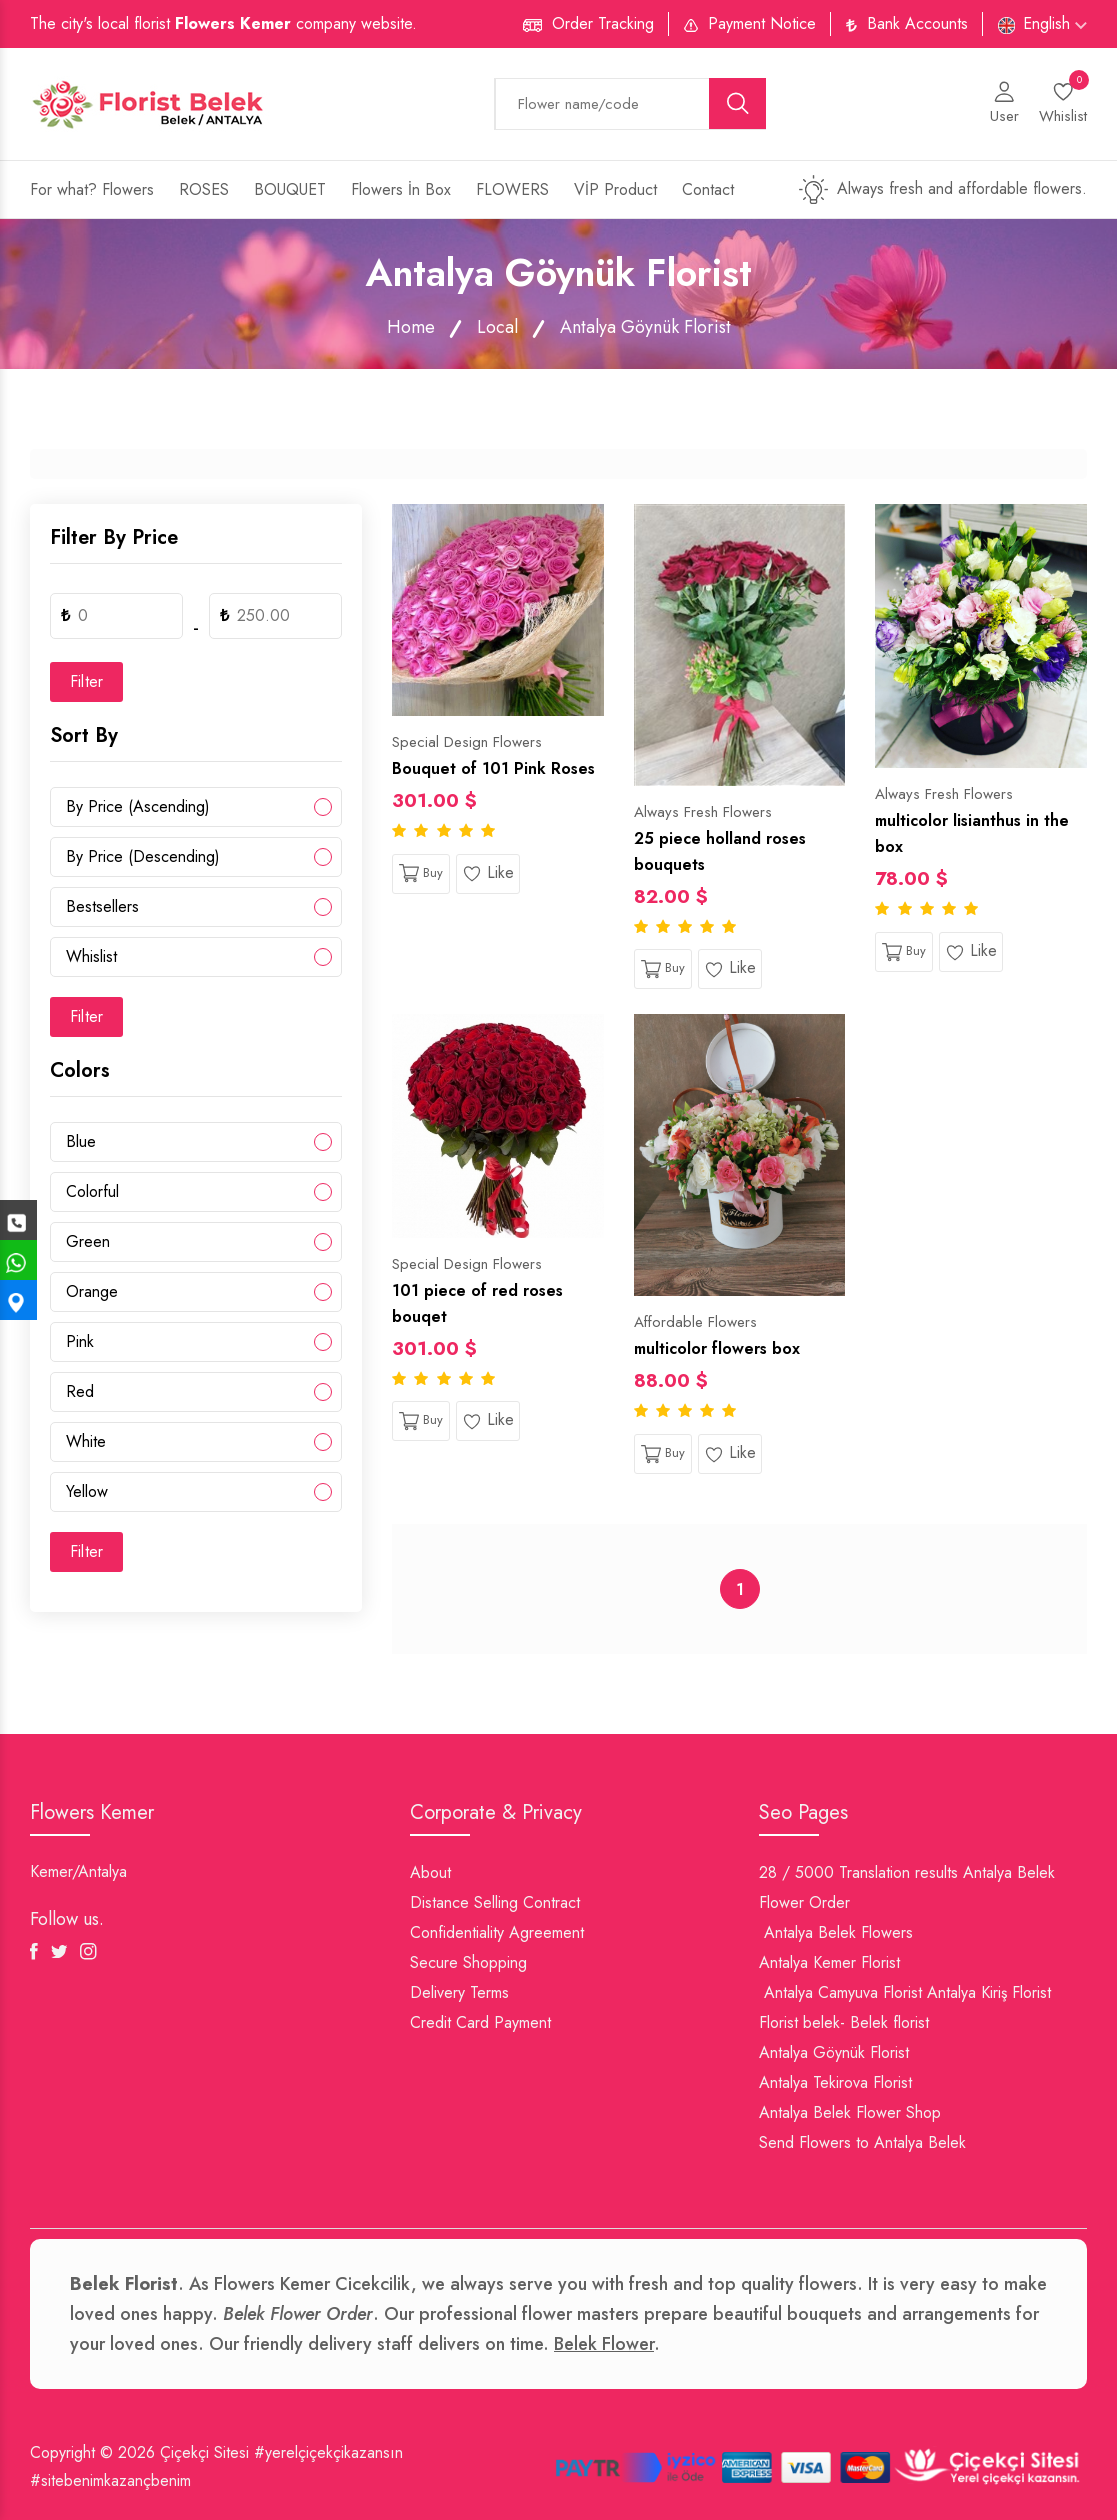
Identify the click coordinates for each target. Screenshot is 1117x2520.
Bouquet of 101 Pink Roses (493, 768)
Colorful (92, 1191)
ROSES (204, 189)
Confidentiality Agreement (497, 1932)
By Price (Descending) (143, 856)
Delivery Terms (459, 1992)
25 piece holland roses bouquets (720, 851)
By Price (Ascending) (138, 806)
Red (80, 1391)
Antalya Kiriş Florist (989, 1992)
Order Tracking (603, 23)
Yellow (87, 1491)
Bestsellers (102, 906)
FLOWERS (512, 189)
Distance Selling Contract (495, 1902)
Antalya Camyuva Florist (843, 1992)
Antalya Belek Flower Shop (850, 2112)
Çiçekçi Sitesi (204, 2452)
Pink (80, 1341)
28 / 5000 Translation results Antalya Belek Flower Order (907, 1887)
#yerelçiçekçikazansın (328, 2452)
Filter (86, 681)
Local (497, 327)
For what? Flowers (92, 189)
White (86, 1441)
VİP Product (615, 189)
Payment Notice (762, 23)
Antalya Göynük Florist (834, 2052)
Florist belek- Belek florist (844, 2022)
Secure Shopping (468, 1962)
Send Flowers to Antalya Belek (862, 2142)
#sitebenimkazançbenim (110, 2480)
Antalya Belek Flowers (838, 1932)
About (430, 1872)
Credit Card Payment (480, 2022)
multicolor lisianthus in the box (972, 833)
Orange (92, 1291)
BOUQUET (290, 189)
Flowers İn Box (401, 189)
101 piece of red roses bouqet (477, 1303)
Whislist (91, 956)
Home (411, 327)
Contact (708, 189)
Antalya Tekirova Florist (835, 2082)
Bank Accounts (917, 23)
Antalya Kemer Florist (829, 1962)
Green (88, 1241)
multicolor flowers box (717, 1348)
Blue (81, 1141)
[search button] (738, 103)
